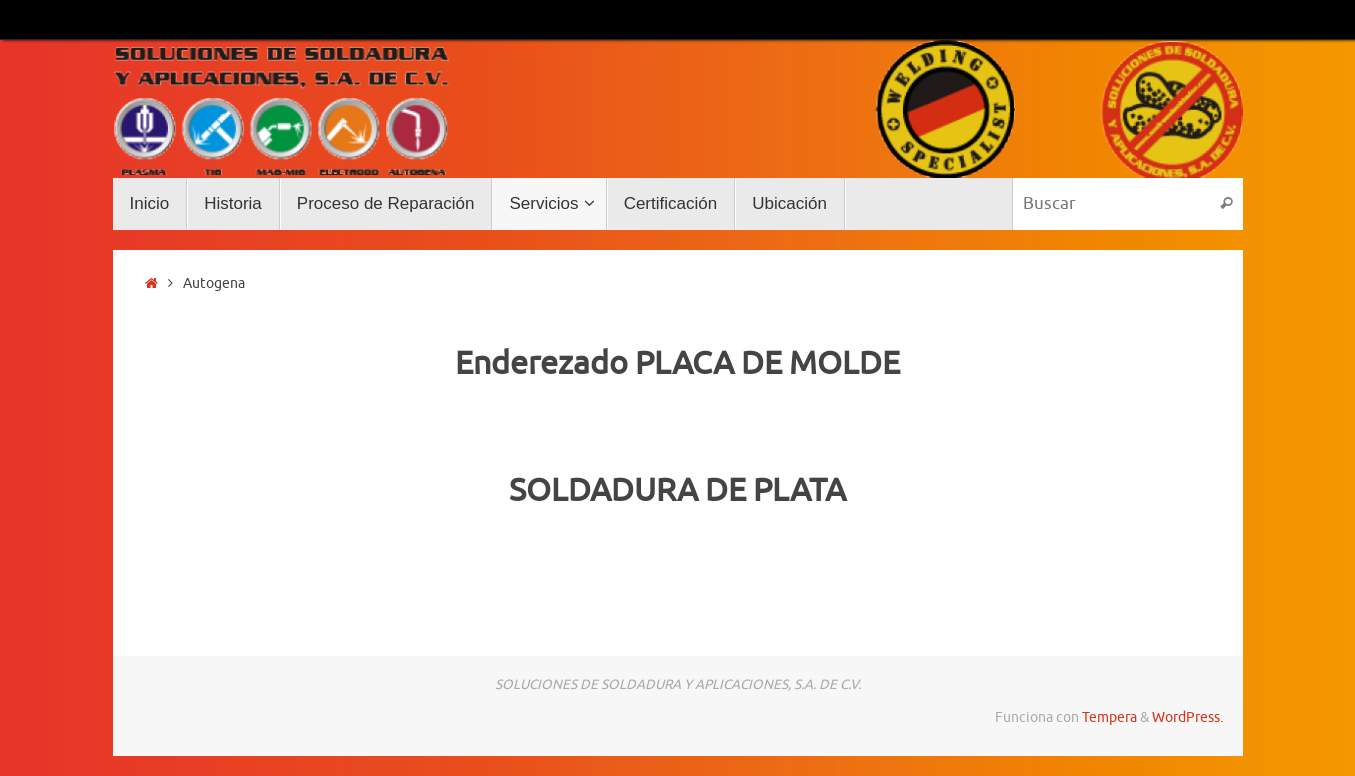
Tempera (1109, 717)
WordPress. (1187, 717)
